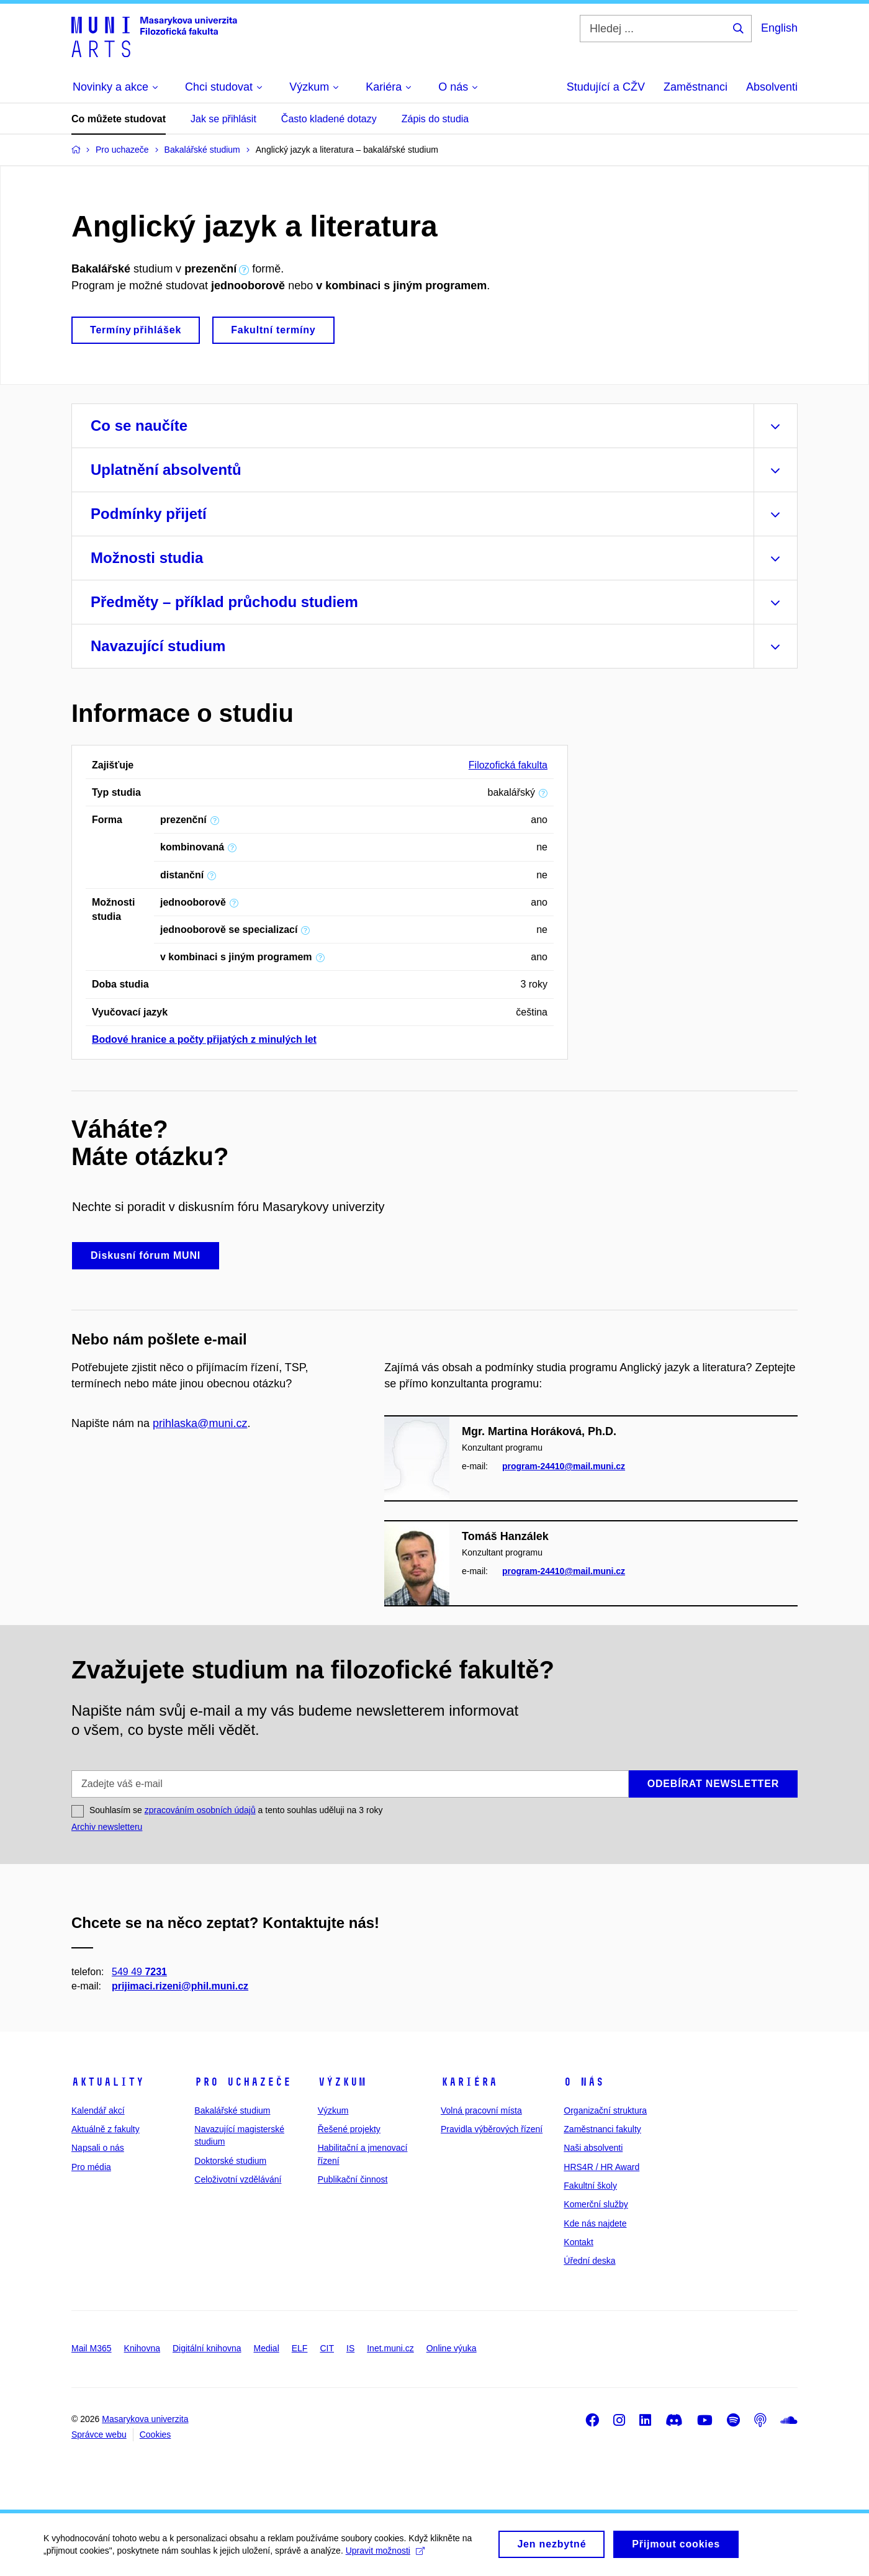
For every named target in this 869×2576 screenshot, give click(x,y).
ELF (300, 2348)
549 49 (139, 1971)
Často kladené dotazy (329, 119)
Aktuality (107, 2082)
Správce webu (99, 2434)
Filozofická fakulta (508, 765)
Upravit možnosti (385, 2555)
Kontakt (578, 2242)
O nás (584, 2082)
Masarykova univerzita (145, 2419)
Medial (266, 2348)
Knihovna (142, 2348)
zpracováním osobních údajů (200, 1810)
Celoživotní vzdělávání (237, 2179)
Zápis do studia (435, 119)
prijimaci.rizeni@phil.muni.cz (180, 1986)
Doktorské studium (230, 2161)
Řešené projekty (349, 2129)
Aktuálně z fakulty (105, 2129)
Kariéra (469, 2082)
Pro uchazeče (242, 2082)
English (779, 28)
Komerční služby (596, 2204)
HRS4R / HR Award (601, 2167)
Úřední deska (589, 2261)
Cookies (155, 2434)
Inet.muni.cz (390, 2348)
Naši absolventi (593, 2148)
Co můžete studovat (118, 119)
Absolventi (772, 87)
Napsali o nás (97, 2148)
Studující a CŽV (606, 87)
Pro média (91, 2167)
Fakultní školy (590, 2186)
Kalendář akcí (98, 2110)
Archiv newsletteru (106, 1827)
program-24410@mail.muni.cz (563, 1466)
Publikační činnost (353, 2179)
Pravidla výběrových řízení (492, 2129)
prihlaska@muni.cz (200, 1423)
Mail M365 (91, 2348)
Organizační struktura (605, 2110)
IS (350, 2348)
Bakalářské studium (232, 2110)
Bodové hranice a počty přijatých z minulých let (204, 1039)
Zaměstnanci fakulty (602, 2129)
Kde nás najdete (595, 2223)
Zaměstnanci (695, 87)
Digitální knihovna (207, 2348)
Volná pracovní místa (481, 2110)
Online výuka (451, 2348)
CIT (327, 2348)
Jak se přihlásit (223, 119)
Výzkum (342, 2082)
